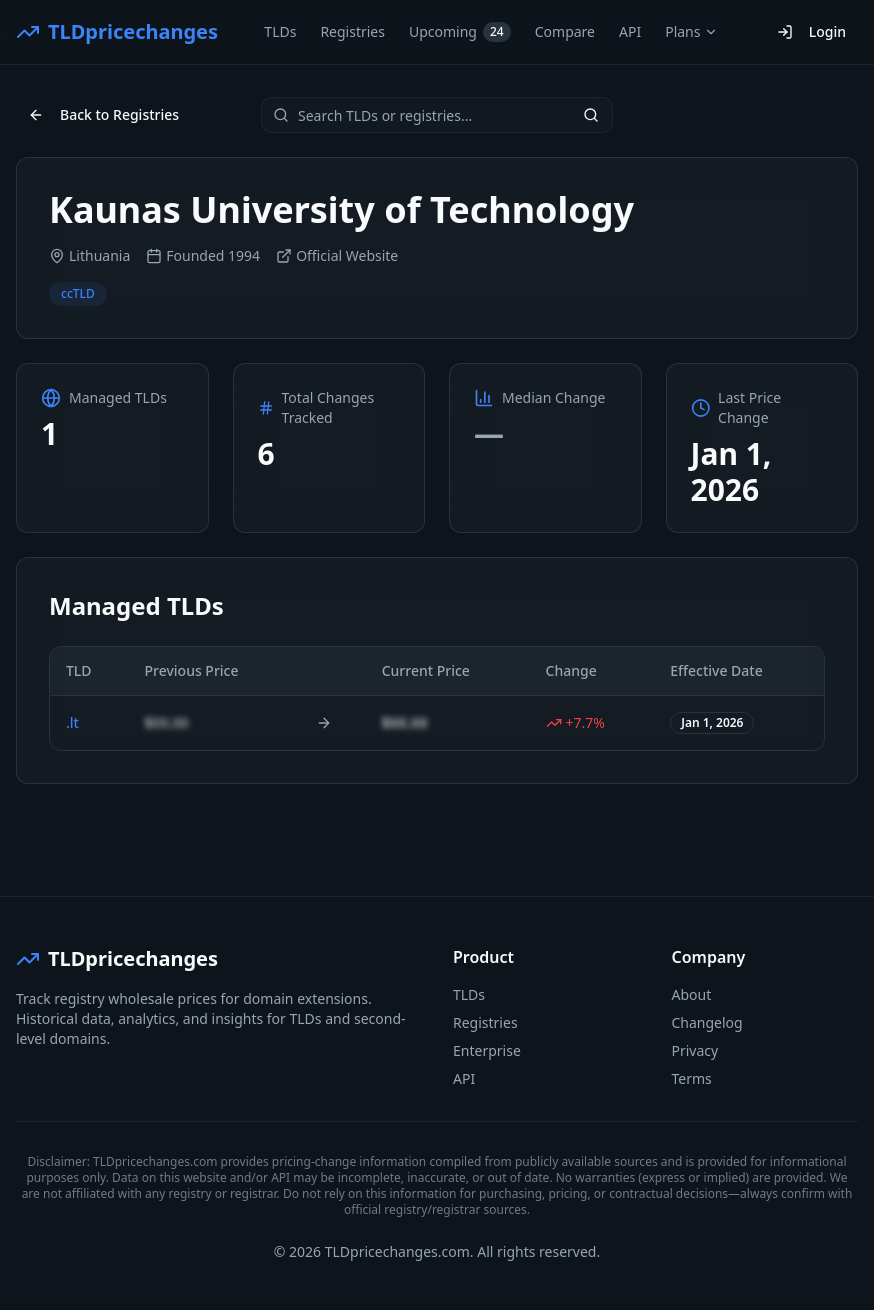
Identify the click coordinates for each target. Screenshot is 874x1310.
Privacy (695, 1050)
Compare (565, 31)
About (692, 994)
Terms (692, 1078)
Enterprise (487, 1050)
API (630, 31)
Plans (691, 31)
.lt (72, 722)
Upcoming (460, 32)
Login (811, 31)
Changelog (707, 1022)
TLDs (280, 31)
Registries (352, 31)
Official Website (337, 255)
